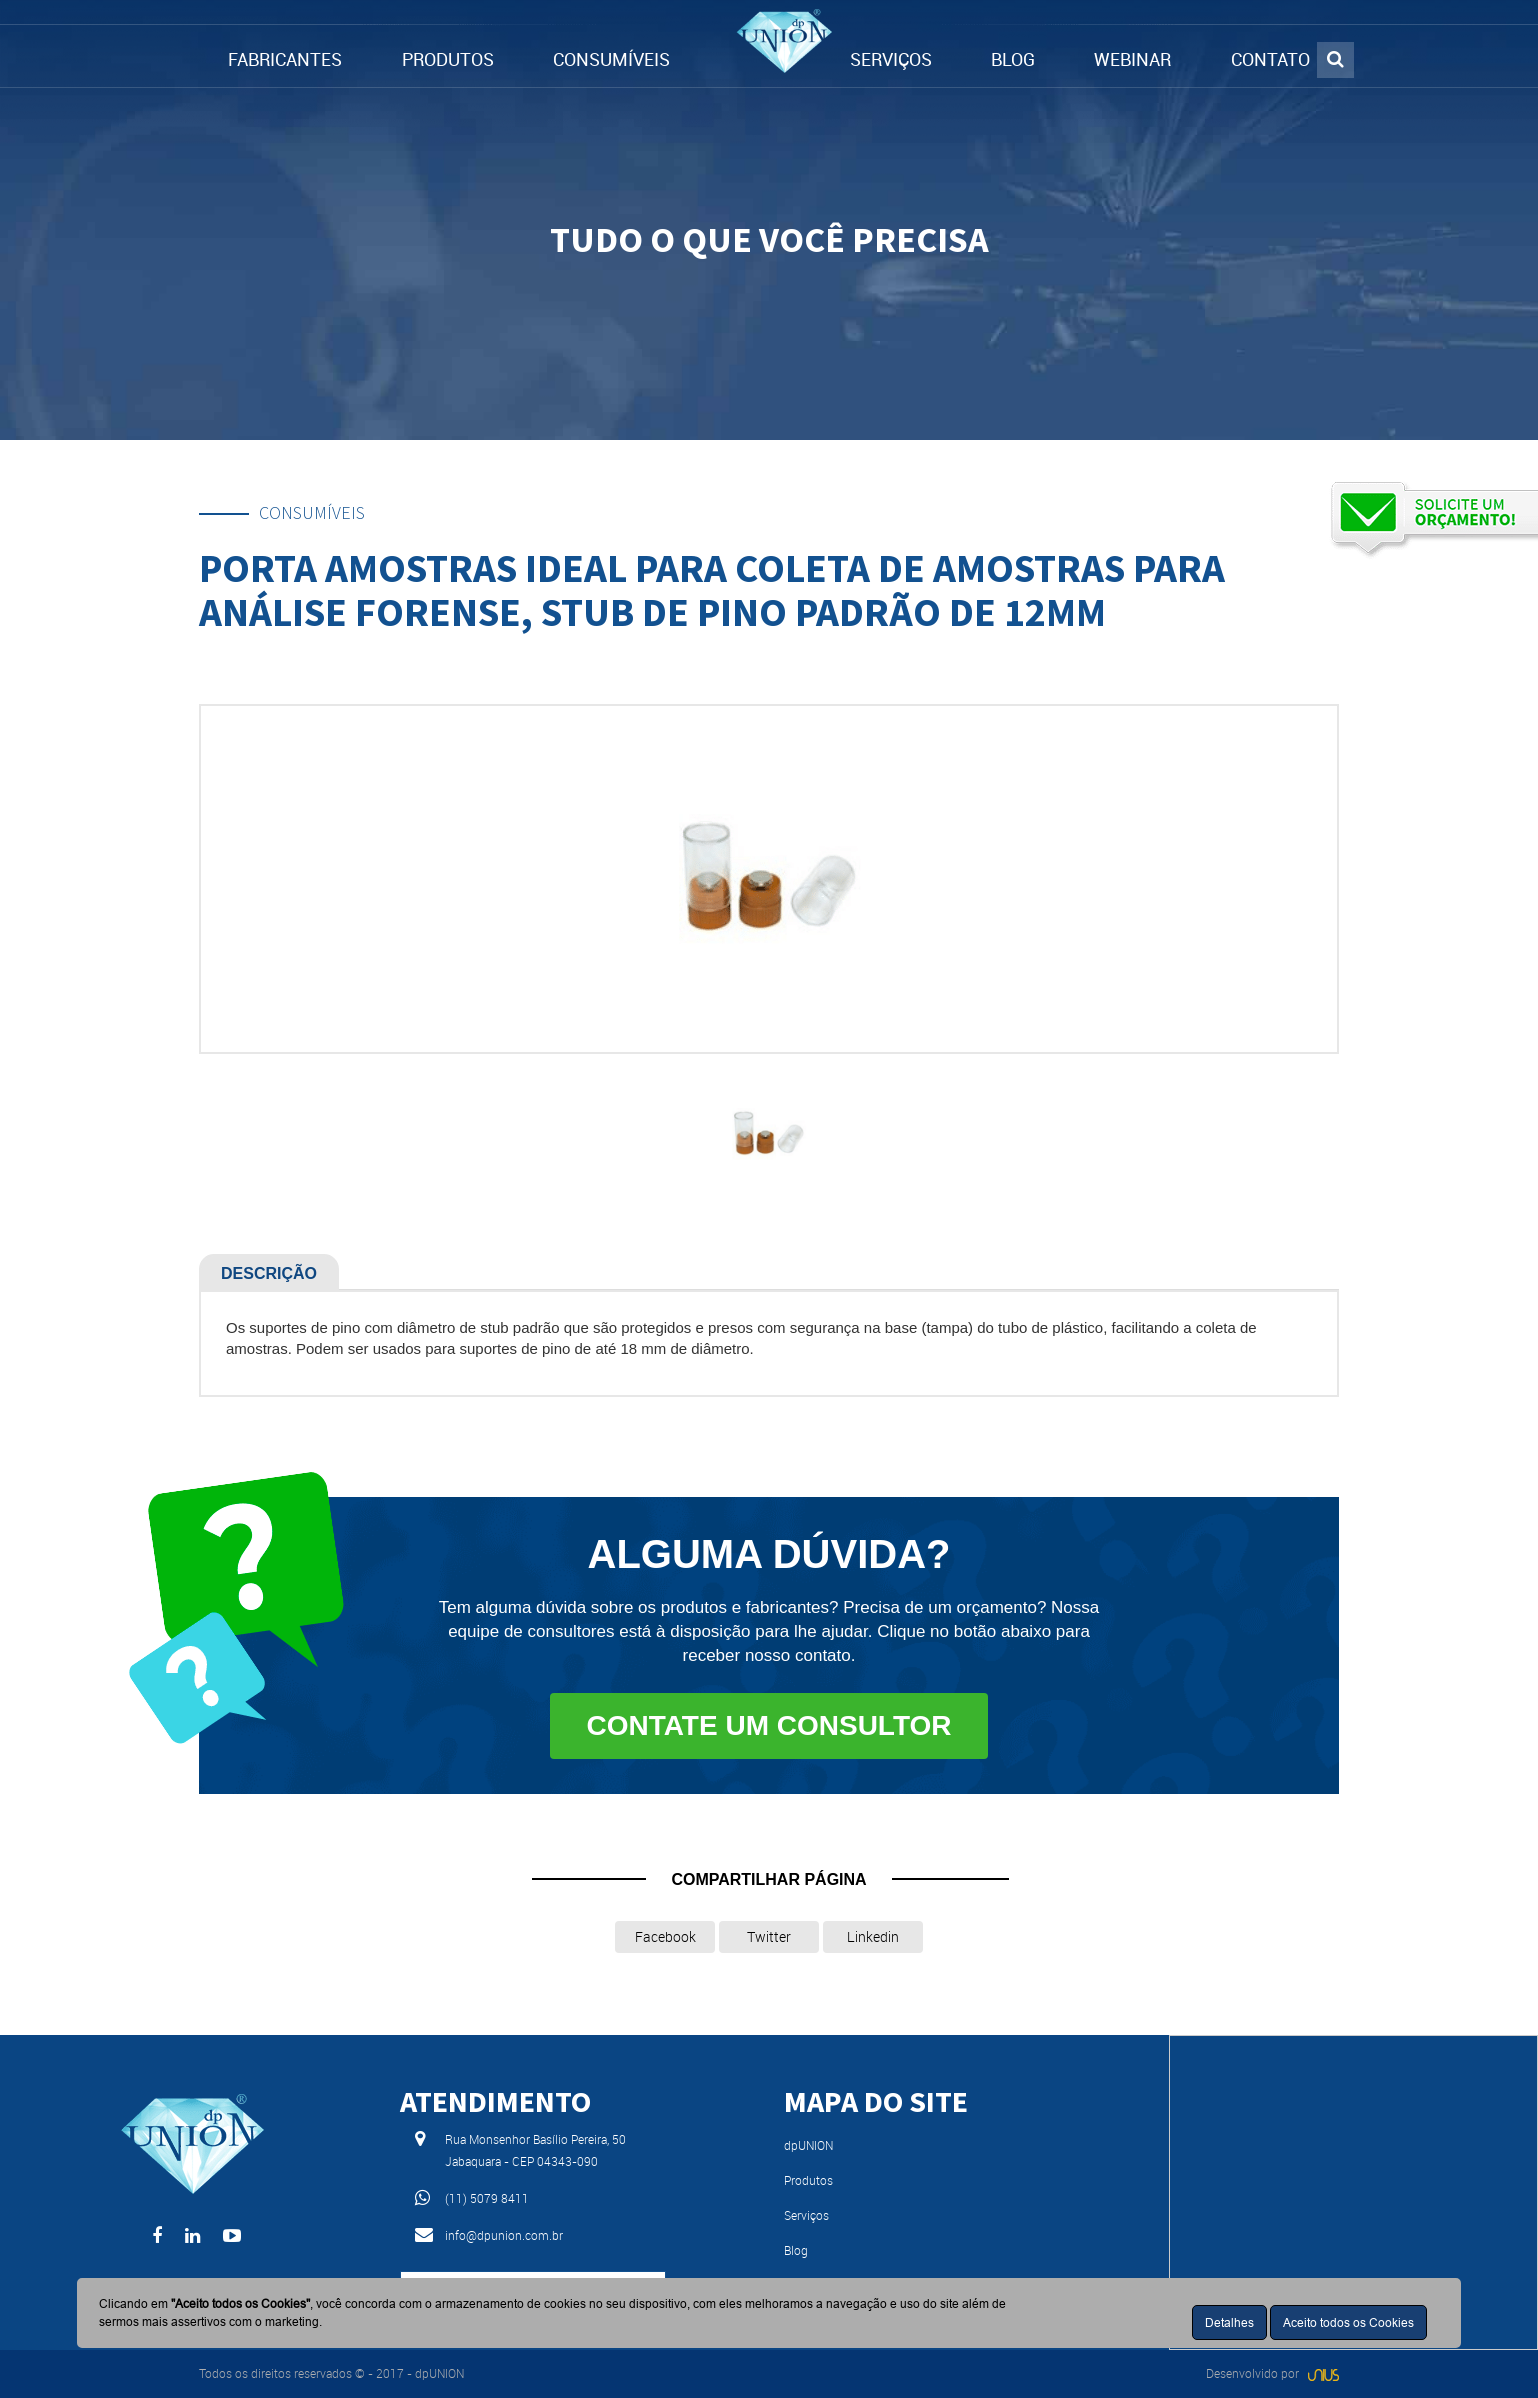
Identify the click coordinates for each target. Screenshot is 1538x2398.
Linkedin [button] (873, 1936)
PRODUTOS (448, 59)
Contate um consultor (768, 1725)
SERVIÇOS (891, 59)
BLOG (1013, 59)
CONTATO (1270, 59)
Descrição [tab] (269, 1273)
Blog (796, 2250)
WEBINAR (1132, 59)
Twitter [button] (769, 1936)
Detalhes (1229, 2322)
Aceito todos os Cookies (1348, 2322)
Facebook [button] (665, 1936)
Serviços (806, 2215)
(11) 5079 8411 (487, 2198)
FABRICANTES (285, 59)
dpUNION (808, 2145)
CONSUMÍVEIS (611, 59)
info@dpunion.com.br (504, 2235)
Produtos (808, 2180)
